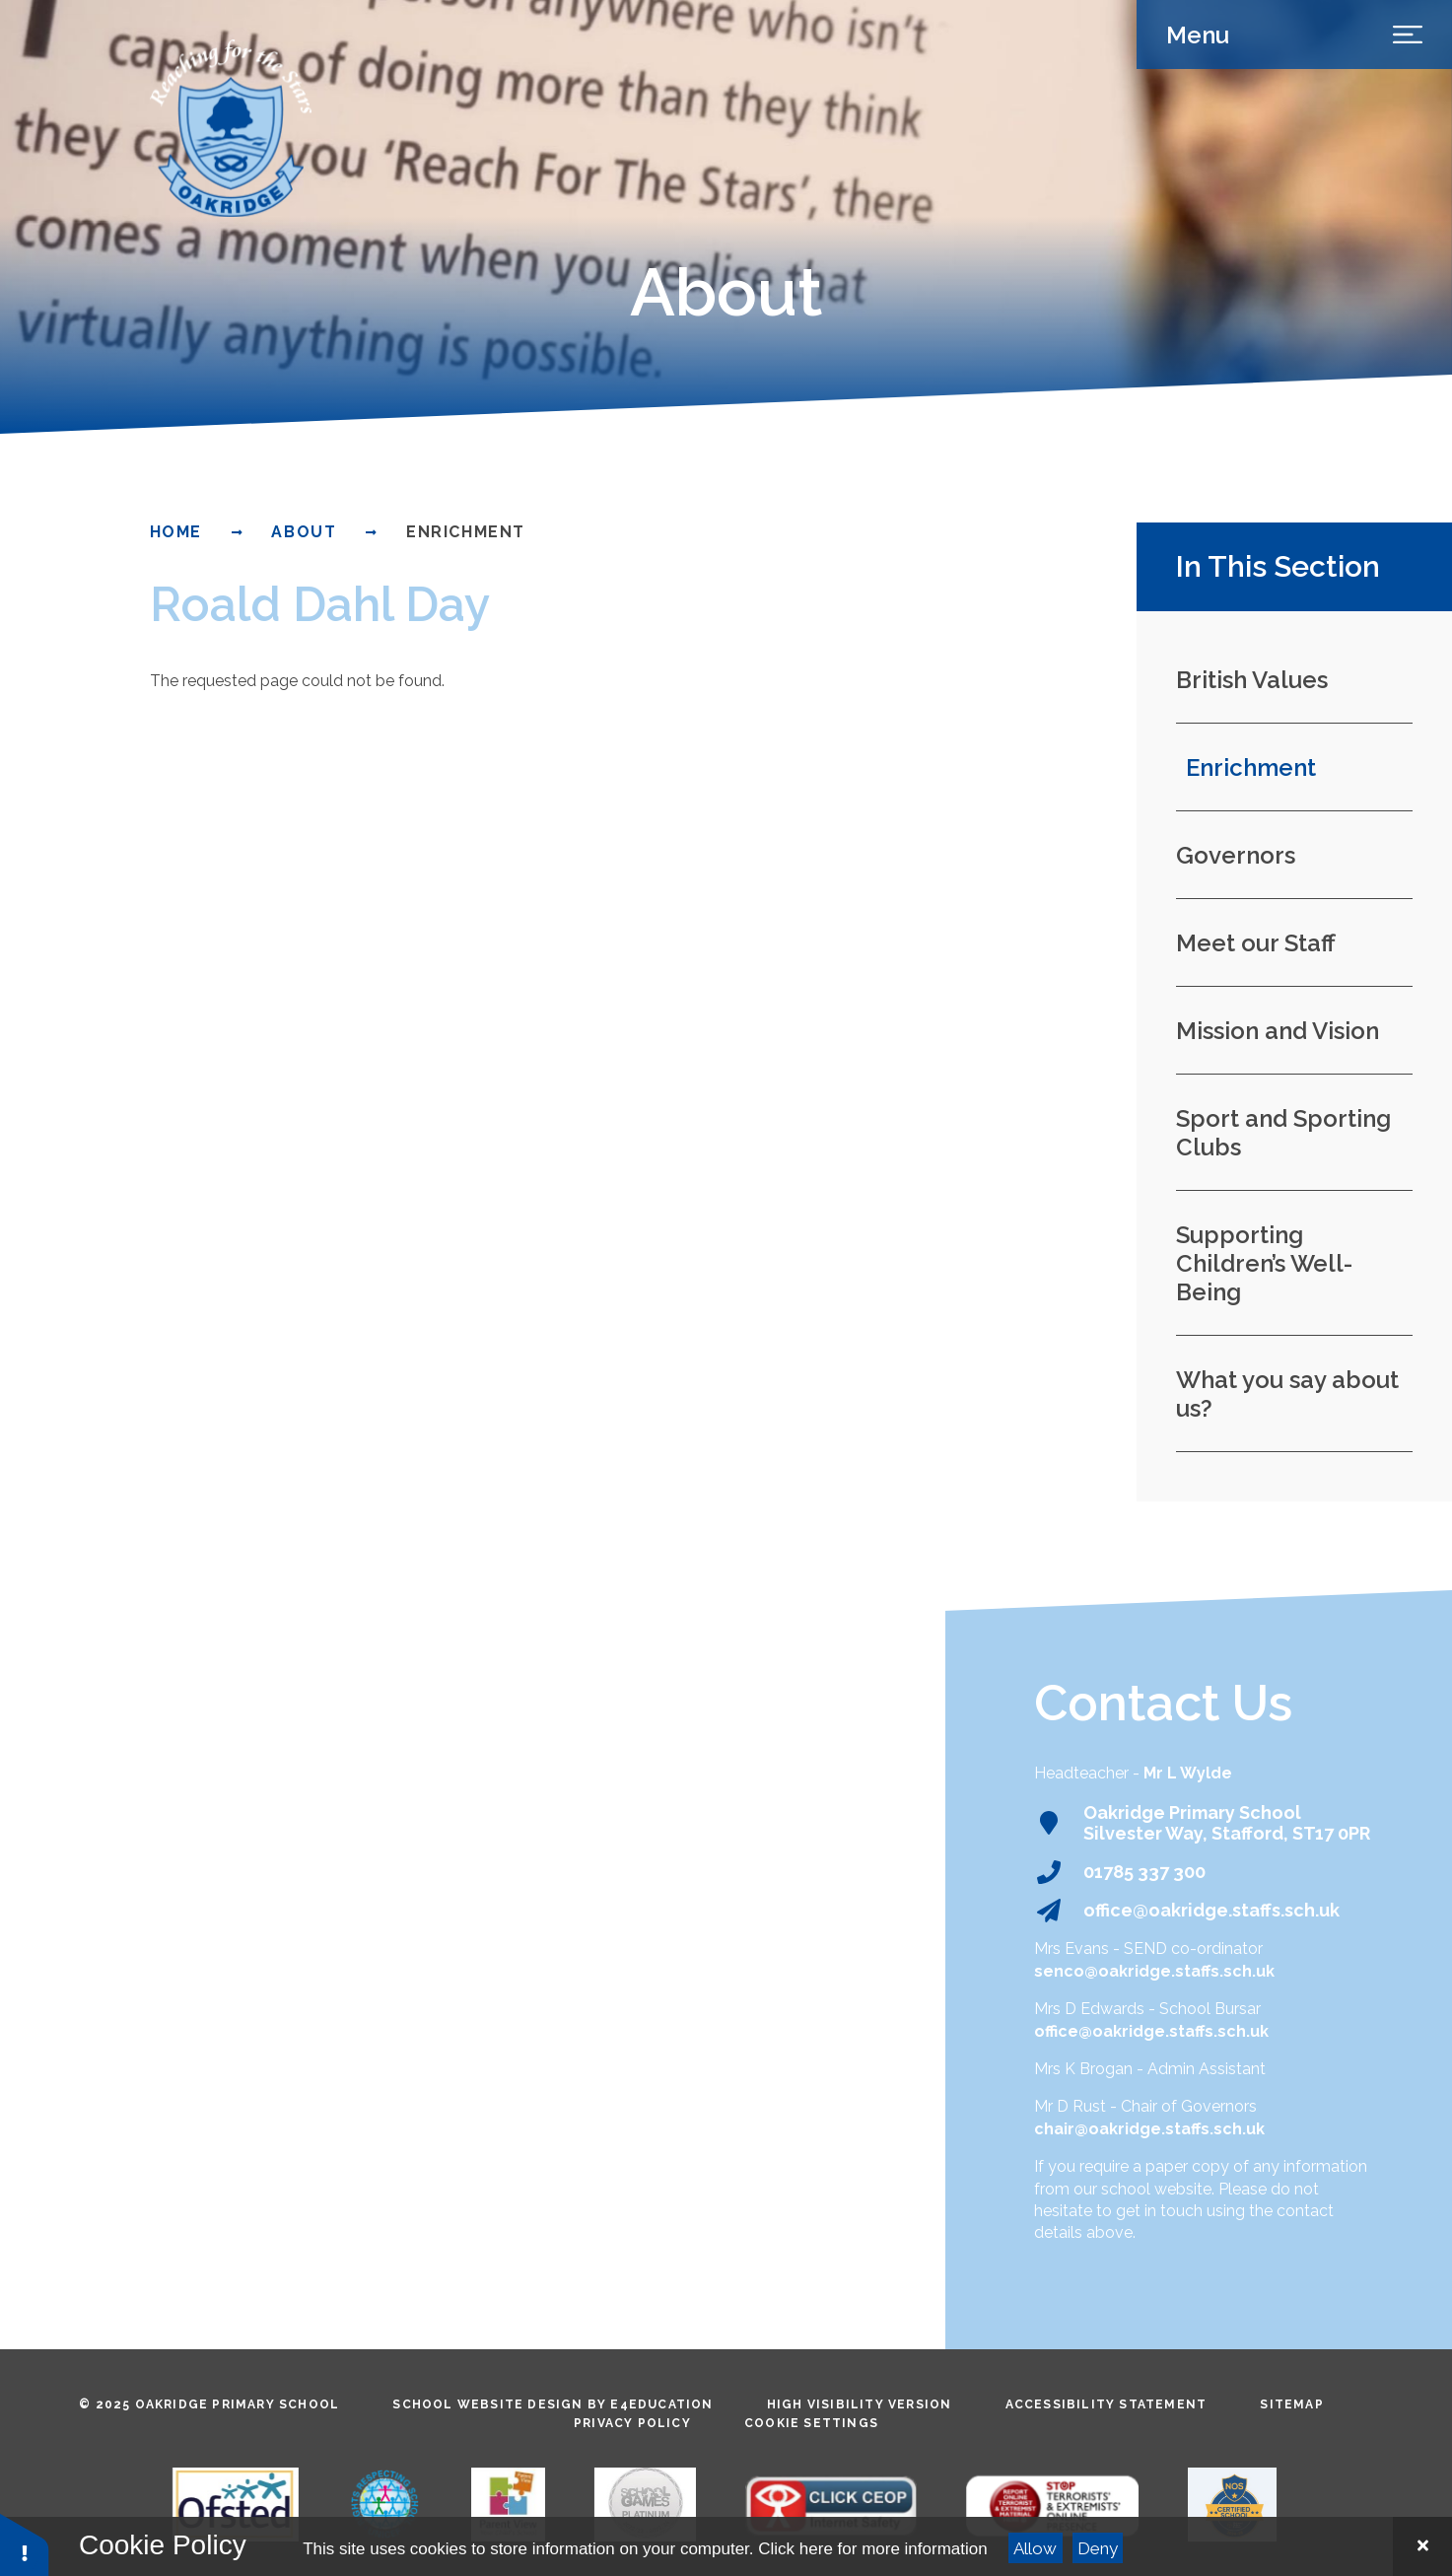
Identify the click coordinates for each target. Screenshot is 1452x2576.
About (303, 531)
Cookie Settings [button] (811, 2423)
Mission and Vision (1277, 1030)
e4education (661, 2404)
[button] (24, 2544)
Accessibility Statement (1106, 2404)
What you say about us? (1287, 1394)
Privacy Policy (632, 2423)
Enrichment (465, 531)
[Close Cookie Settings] (1422, 2546)
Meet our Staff (1256, 943)
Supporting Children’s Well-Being (1264, 1263)
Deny (1097, 2548)
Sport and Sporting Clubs (1283, 1132)
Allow (1035, 2548)
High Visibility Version (859, 2404)
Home (176, 531)
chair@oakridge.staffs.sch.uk (1149, 2129)
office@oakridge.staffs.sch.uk (1211, 1910)
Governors (1235, 855)
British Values (1252, 679)
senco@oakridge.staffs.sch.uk (1154, 1971)
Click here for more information (872, 2549)
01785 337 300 (1144, 1871)
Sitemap (1291, 2404)
